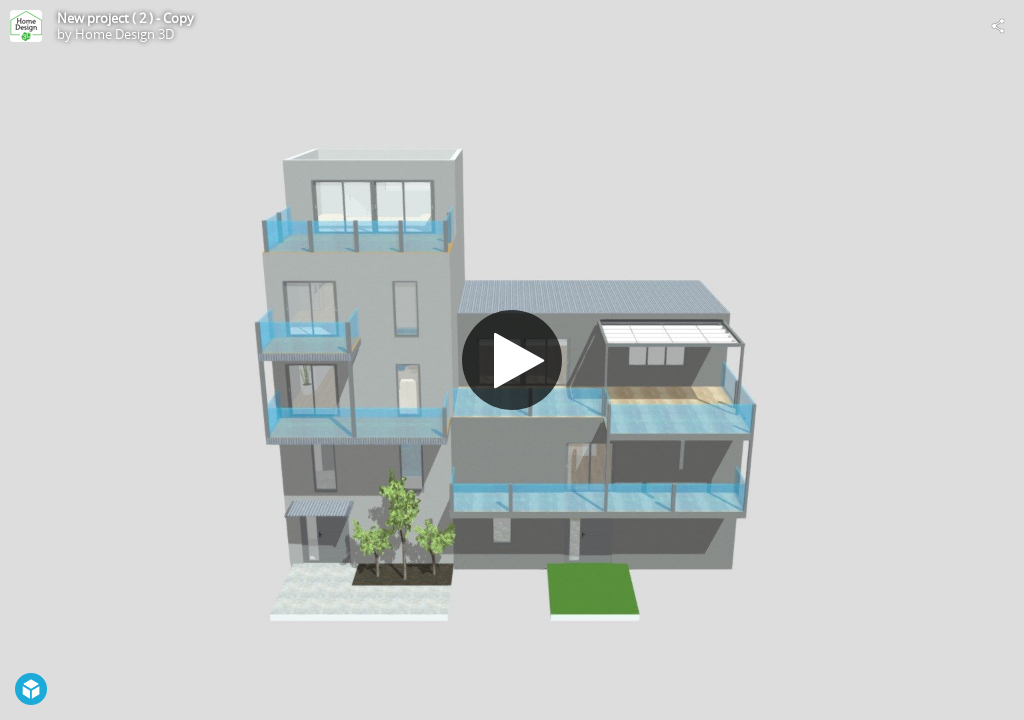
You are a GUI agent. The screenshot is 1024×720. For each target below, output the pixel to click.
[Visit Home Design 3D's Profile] (26, 26)
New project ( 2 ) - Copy (125, 18)
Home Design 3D (124, 34)
